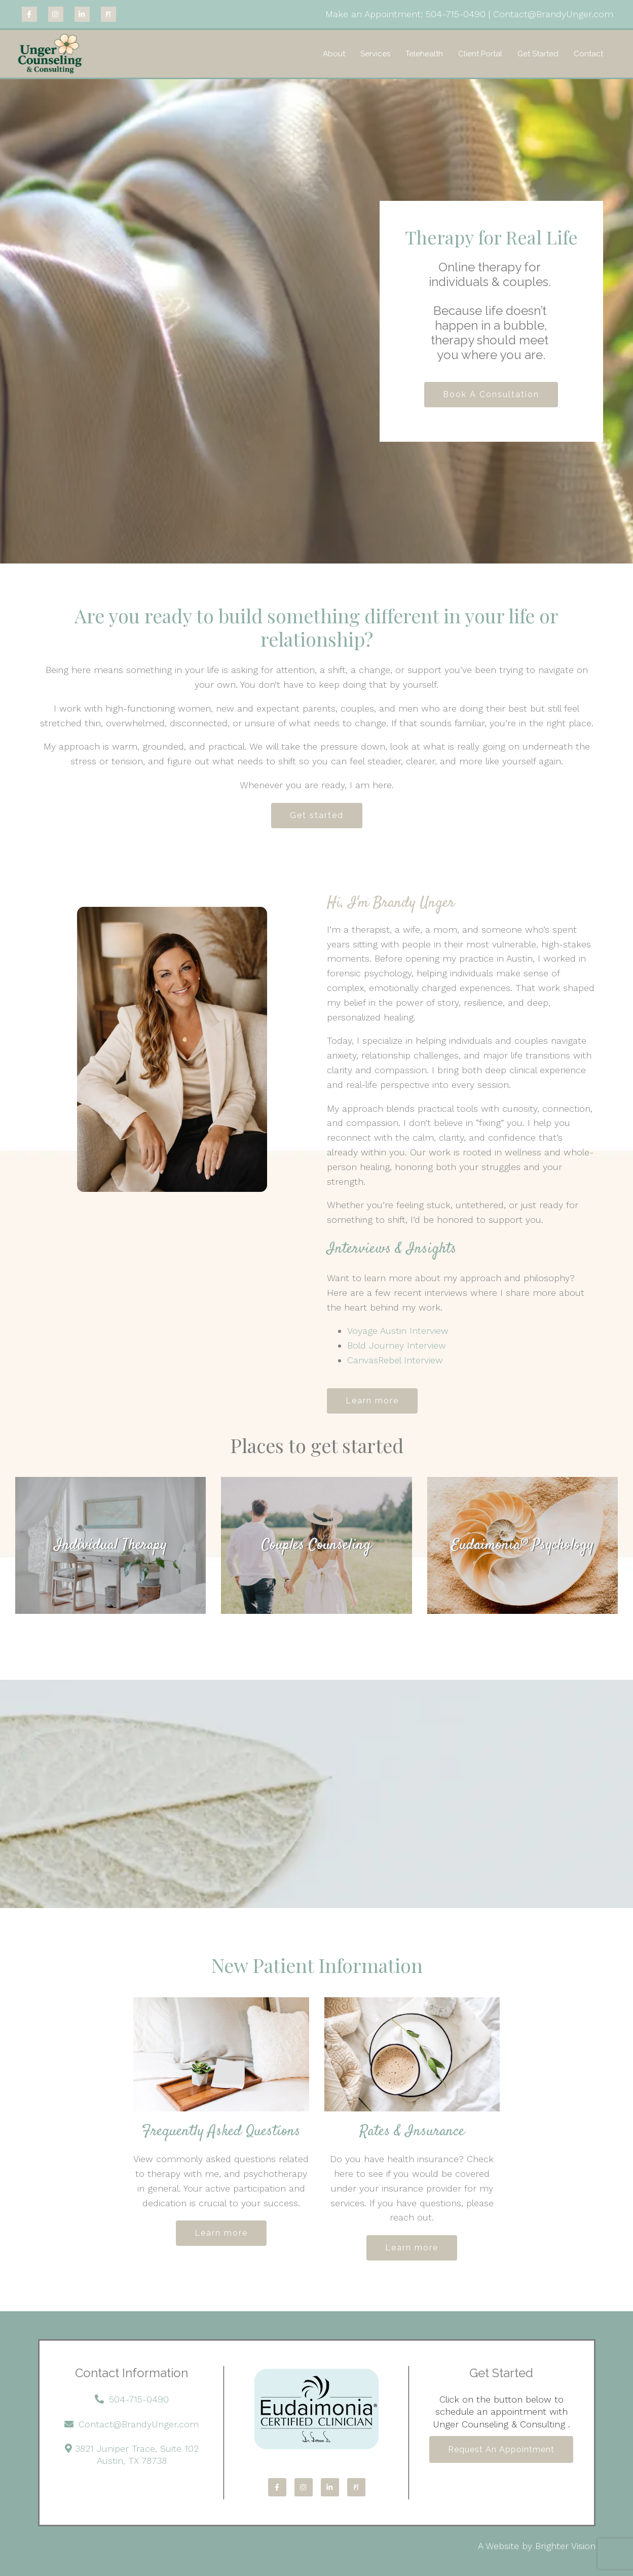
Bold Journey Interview (396, 1345)
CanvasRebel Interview (398, 1360)
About (334, 53)
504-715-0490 (457, 14)
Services (375, 53)
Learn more (372, 1400)
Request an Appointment (501, 2449)
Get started (317, 815)
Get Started (537, 53)
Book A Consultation (491, 394)
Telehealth (424, 53)
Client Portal (480, 53)
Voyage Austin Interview (398, 1330)
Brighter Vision (565, 2545)
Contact (588, 53)
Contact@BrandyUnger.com (553, 14)
